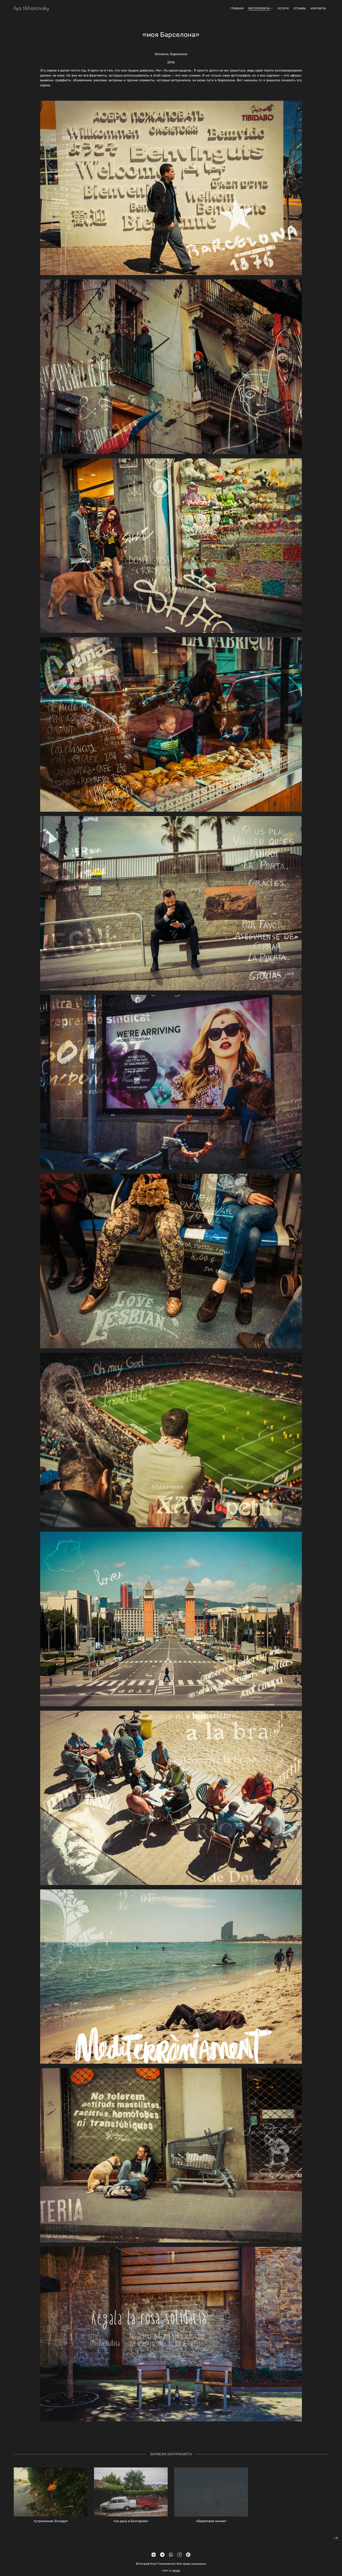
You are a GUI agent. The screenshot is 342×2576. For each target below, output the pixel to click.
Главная (237, 8)
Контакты (318, 8)
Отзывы (300, 8)
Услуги (283, 8)
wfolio (176, 2570)
